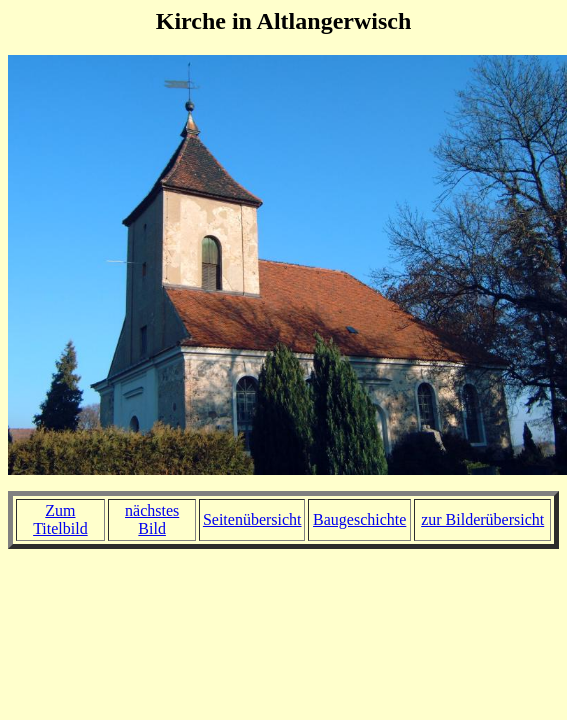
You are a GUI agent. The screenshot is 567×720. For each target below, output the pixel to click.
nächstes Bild (152, 519)
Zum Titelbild (60, 519)
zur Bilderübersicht (482, 519)
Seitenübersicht (252, 519)
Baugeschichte (359, 519)
